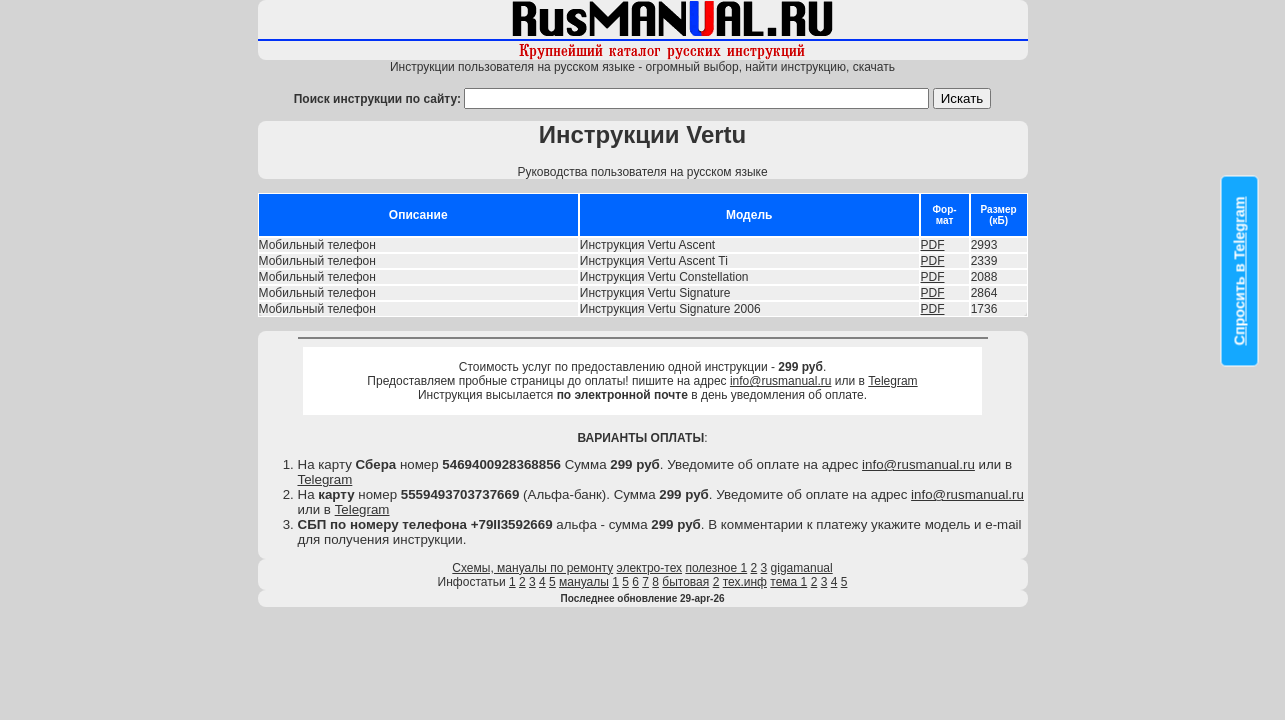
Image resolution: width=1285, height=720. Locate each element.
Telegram (892, 381)
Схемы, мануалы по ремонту (532, 568)
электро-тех (650, 568)
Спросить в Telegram (1240, 271)
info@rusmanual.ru (781, 381)
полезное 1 (716, 568)
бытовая (685, 582)
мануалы (584, 582)
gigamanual (802, 568)
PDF (933, 245)
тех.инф (745, 582)
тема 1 (788, 582)
